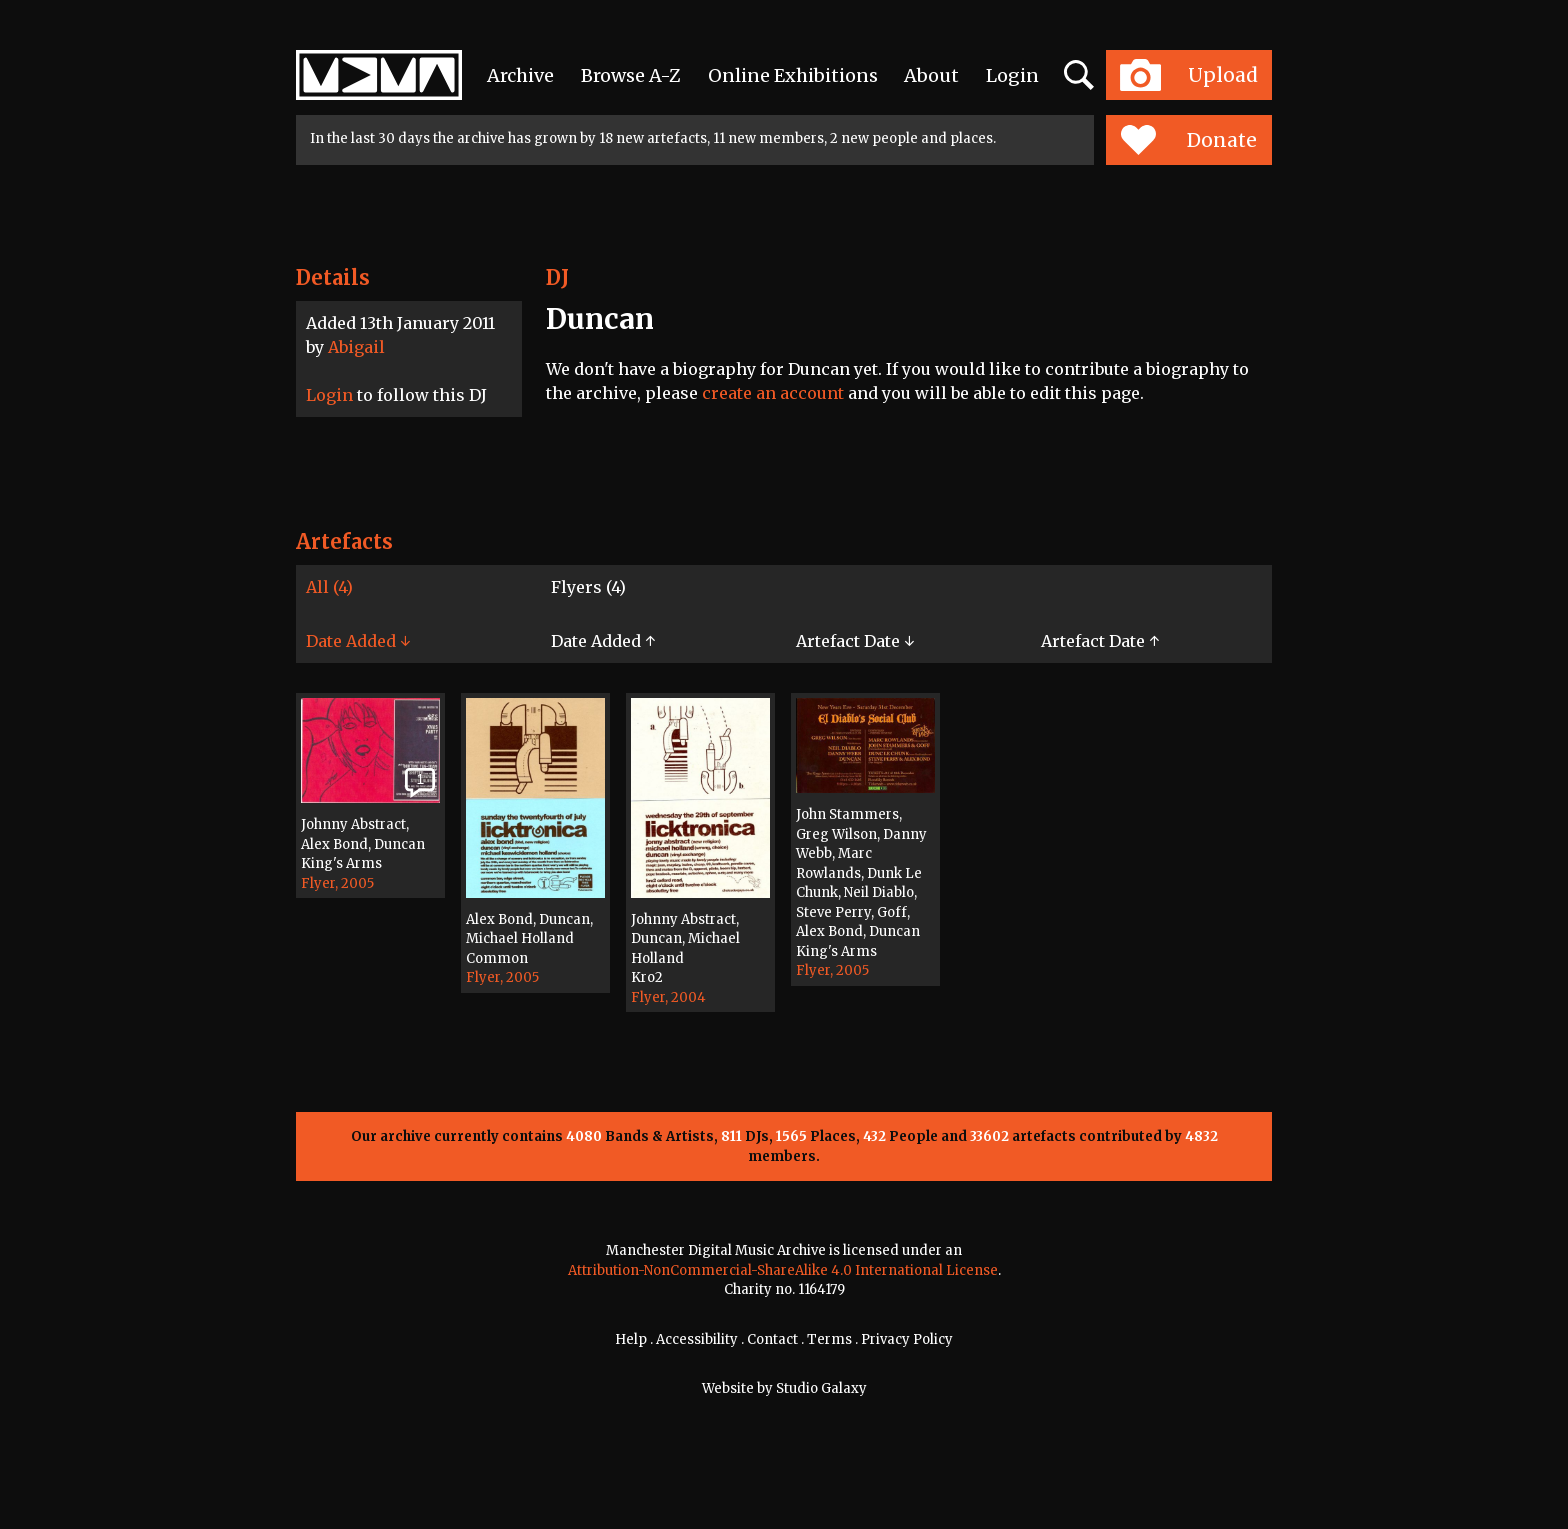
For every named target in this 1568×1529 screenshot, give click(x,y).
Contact (772, 1339)
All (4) (329, 587)
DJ (557, 277)
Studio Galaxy (821, 1388)
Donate (1188, 140)
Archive (520, 75)
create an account (773, 393)
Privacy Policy (907, 1339)
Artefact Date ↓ (855, 641)
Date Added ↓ (358, 641)
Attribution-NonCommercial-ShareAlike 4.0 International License (783, 1270)
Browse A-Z (631, 75)
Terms (829, 1339)
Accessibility (697, 1339)
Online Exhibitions (793, 75)
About (931, 75)
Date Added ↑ (603, 641)
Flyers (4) (588, 587)
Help (631, 1339)
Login (1012, 75)
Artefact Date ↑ (1100, 641)
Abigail (356, 347)
